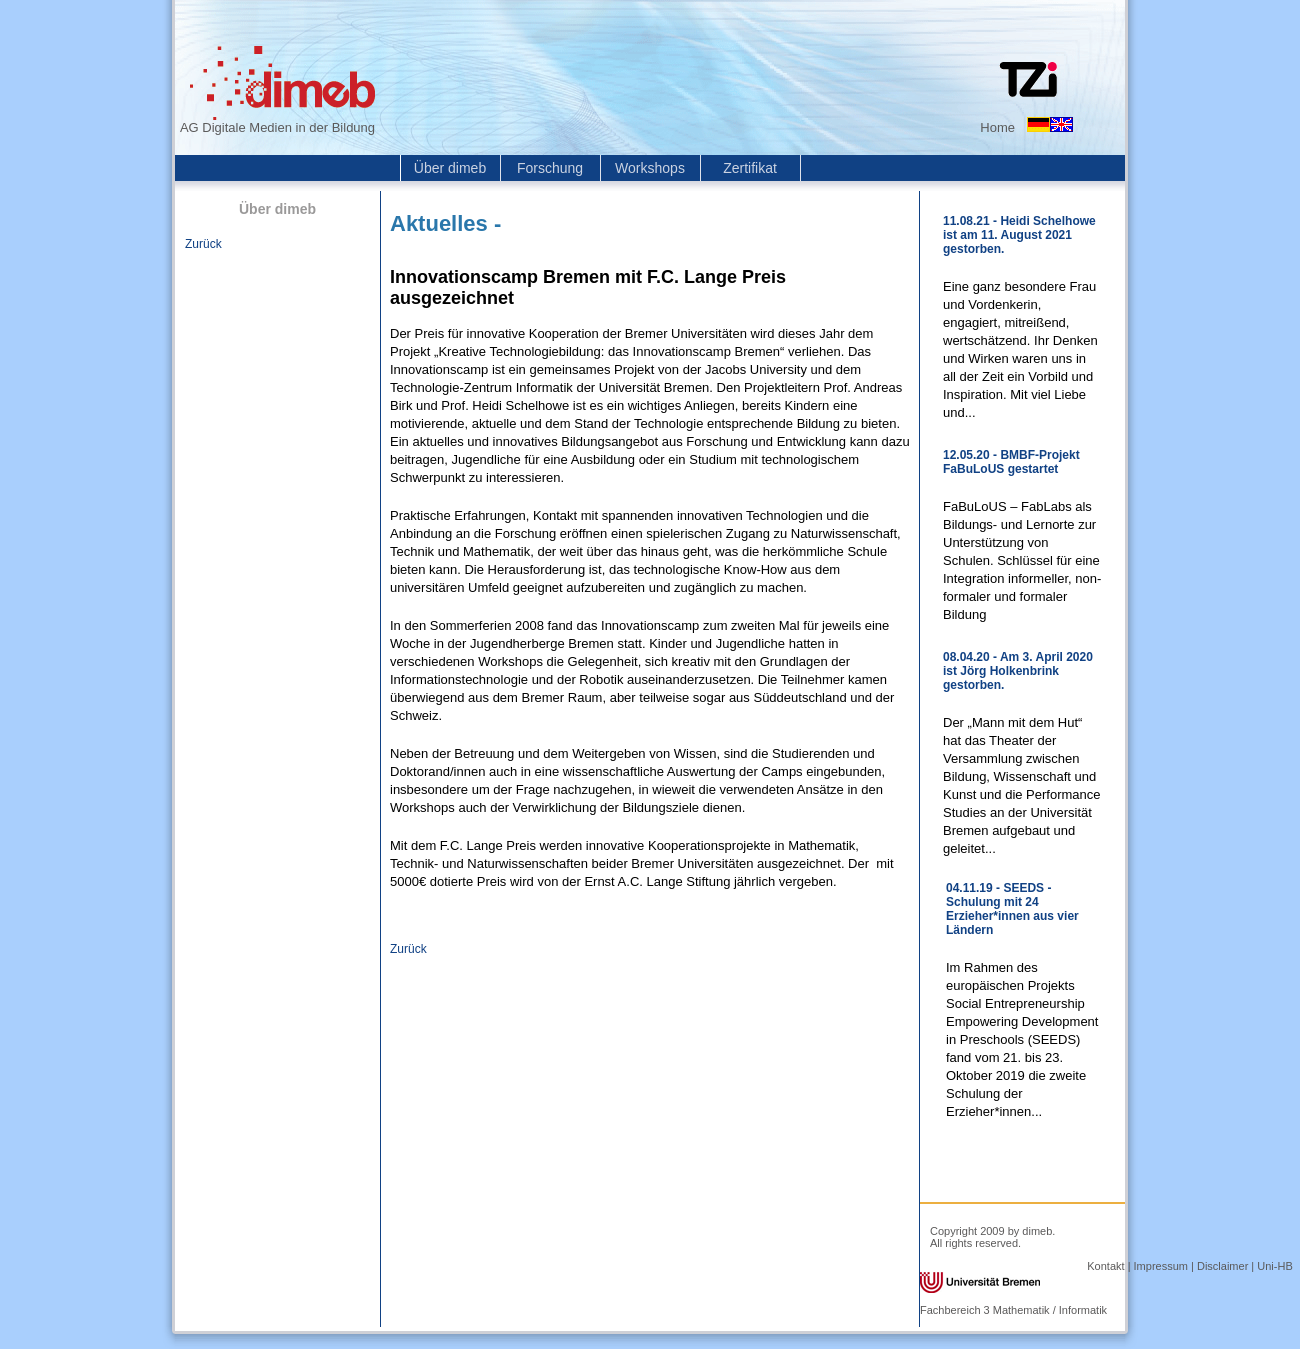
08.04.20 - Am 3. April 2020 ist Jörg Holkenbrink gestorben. (1018, 671)
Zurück (203, 244)
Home (997, 127)
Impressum (1161, 1266)
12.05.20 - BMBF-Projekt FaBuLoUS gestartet (1011, 462)
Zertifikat (750, 168)
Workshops (650, 168)
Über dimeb (450, 168)
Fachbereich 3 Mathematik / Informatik (1013, 1310)
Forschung (550, 168)
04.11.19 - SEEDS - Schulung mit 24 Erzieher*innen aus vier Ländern (1012, 909)
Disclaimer (1222, 1266)
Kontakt (1105, 1266)
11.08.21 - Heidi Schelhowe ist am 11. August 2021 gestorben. (1019, 235)
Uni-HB (1274, 1266)
